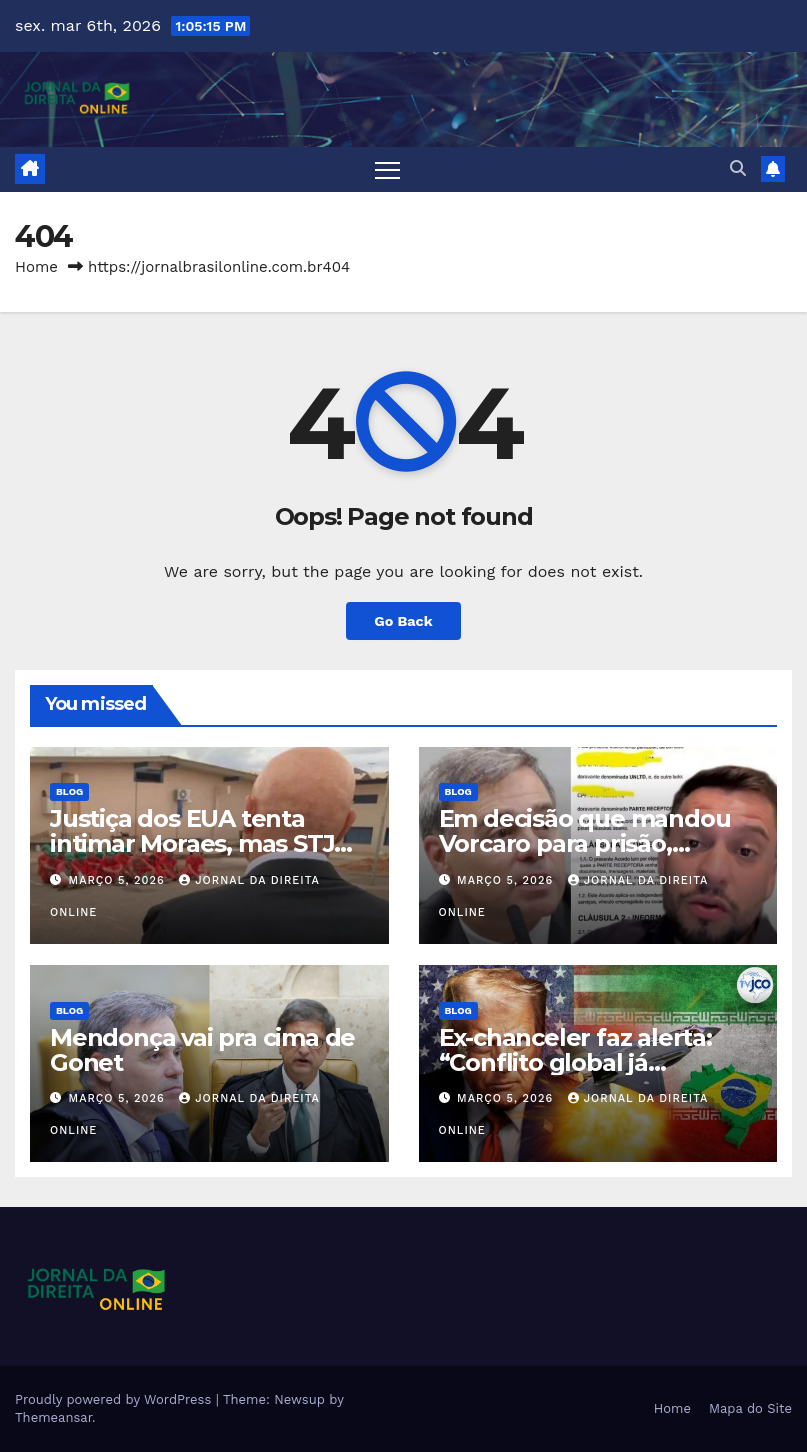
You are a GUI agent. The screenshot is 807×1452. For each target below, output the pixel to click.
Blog (69, 791)
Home (36, 267)
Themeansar (53, 1417)
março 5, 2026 (119, 880)
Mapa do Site (750, 1408)
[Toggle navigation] (387, 169)
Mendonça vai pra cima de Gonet (202, 1050)
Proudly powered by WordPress (115, 1399)
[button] (738, 168)
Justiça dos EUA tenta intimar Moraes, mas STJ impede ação (192, 843)
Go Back (403, 621)
